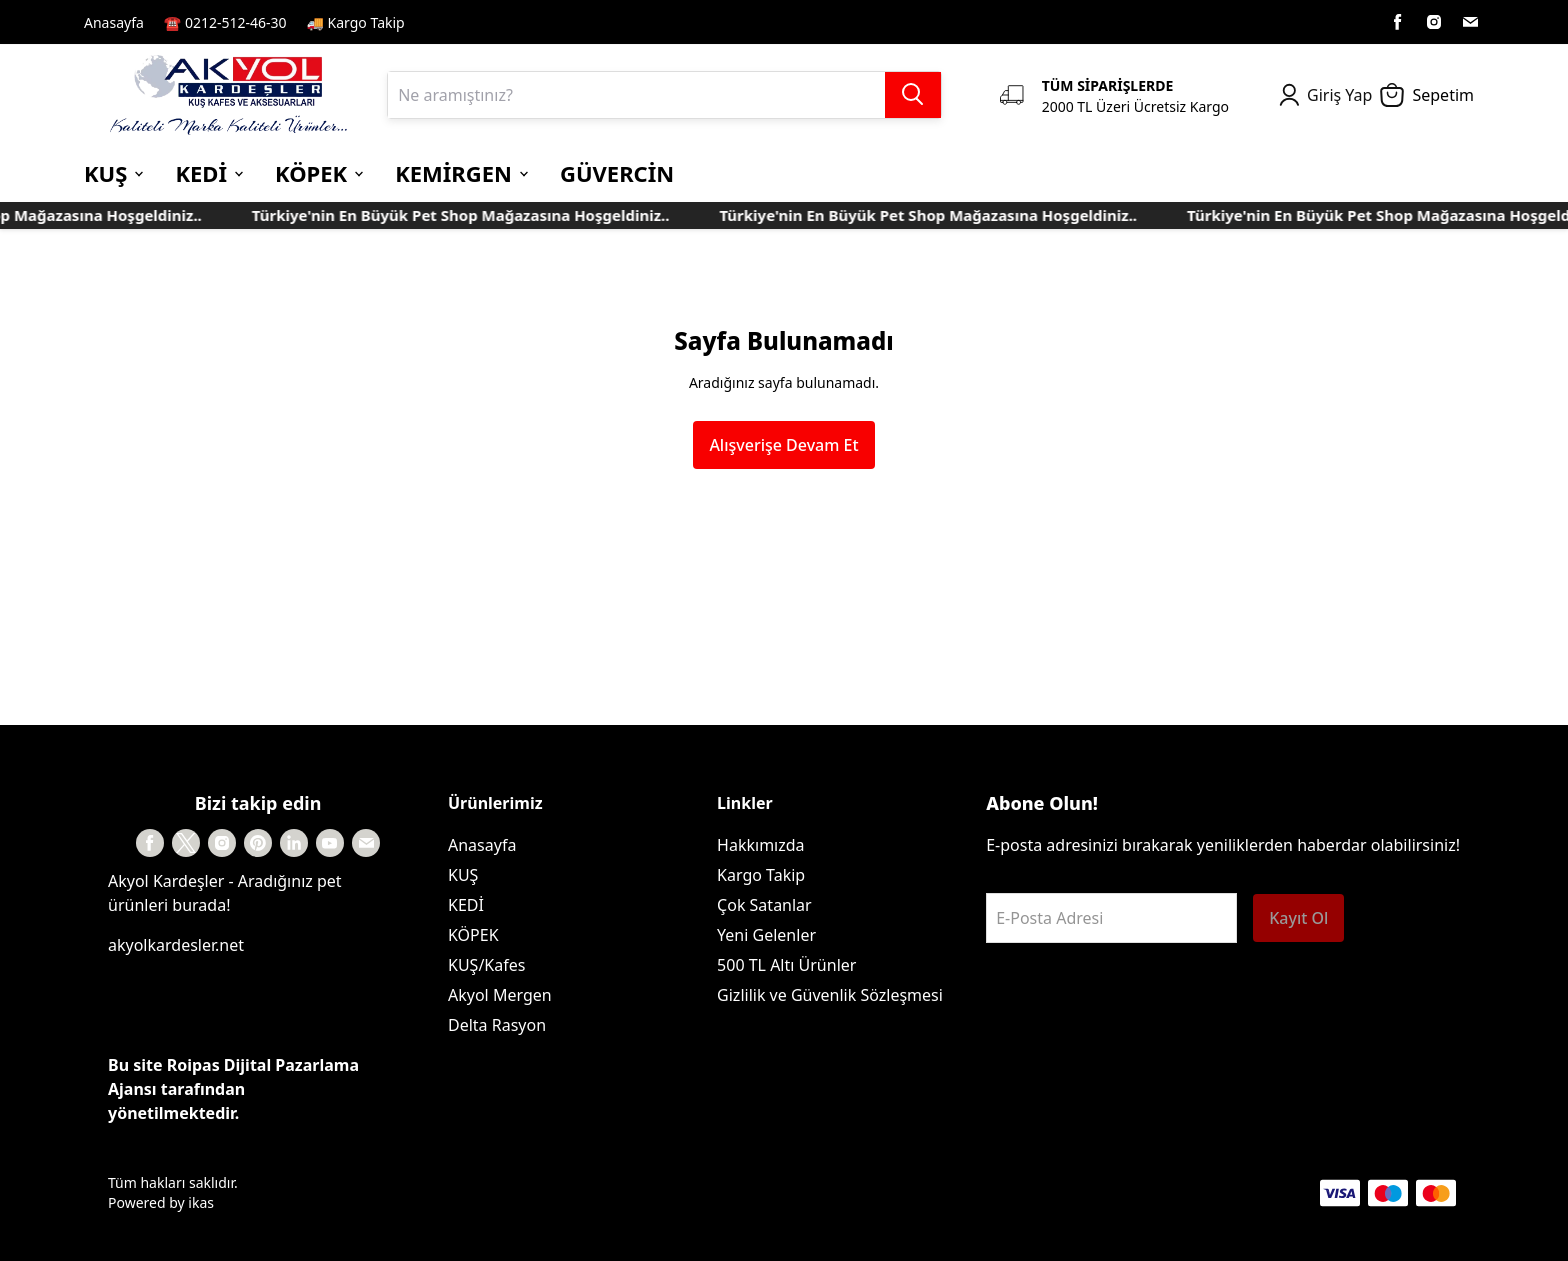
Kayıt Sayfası (467, 22)
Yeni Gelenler (766, 935)
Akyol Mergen (500, 995)
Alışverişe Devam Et (783, 445)
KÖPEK (473, 935)
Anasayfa (114, 22)
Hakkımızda (760, 845)
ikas (201, 1202)
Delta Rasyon (497, 1025)
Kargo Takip (761, 875)
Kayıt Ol (1298, 918)
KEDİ (466, 905)
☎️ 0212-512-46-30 (225, 22)
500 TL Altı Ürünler (786, 965)
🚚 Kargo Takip (356, 22)
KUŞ (463, 875)
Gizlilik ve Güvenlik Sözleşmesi (830, 995)
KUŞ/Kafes (486, 965)
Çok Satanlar (764, 905)
